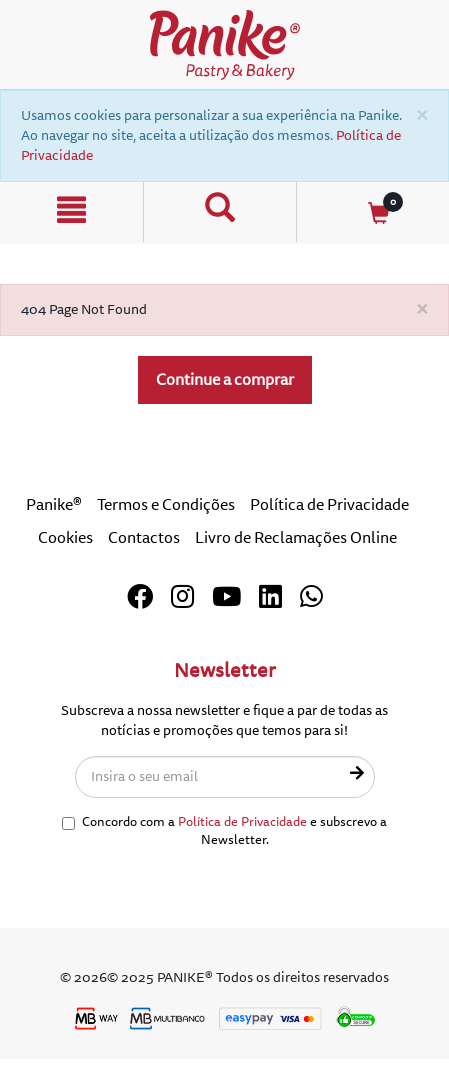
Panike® (54, 505)
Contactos (144, 538)
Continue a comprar (225, 380)
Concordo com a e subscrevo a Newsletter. (224, 831)
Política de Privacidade (329, 505)
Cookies (65, 538)
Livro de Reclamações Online (296, 538)
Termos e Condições (166, 505)
